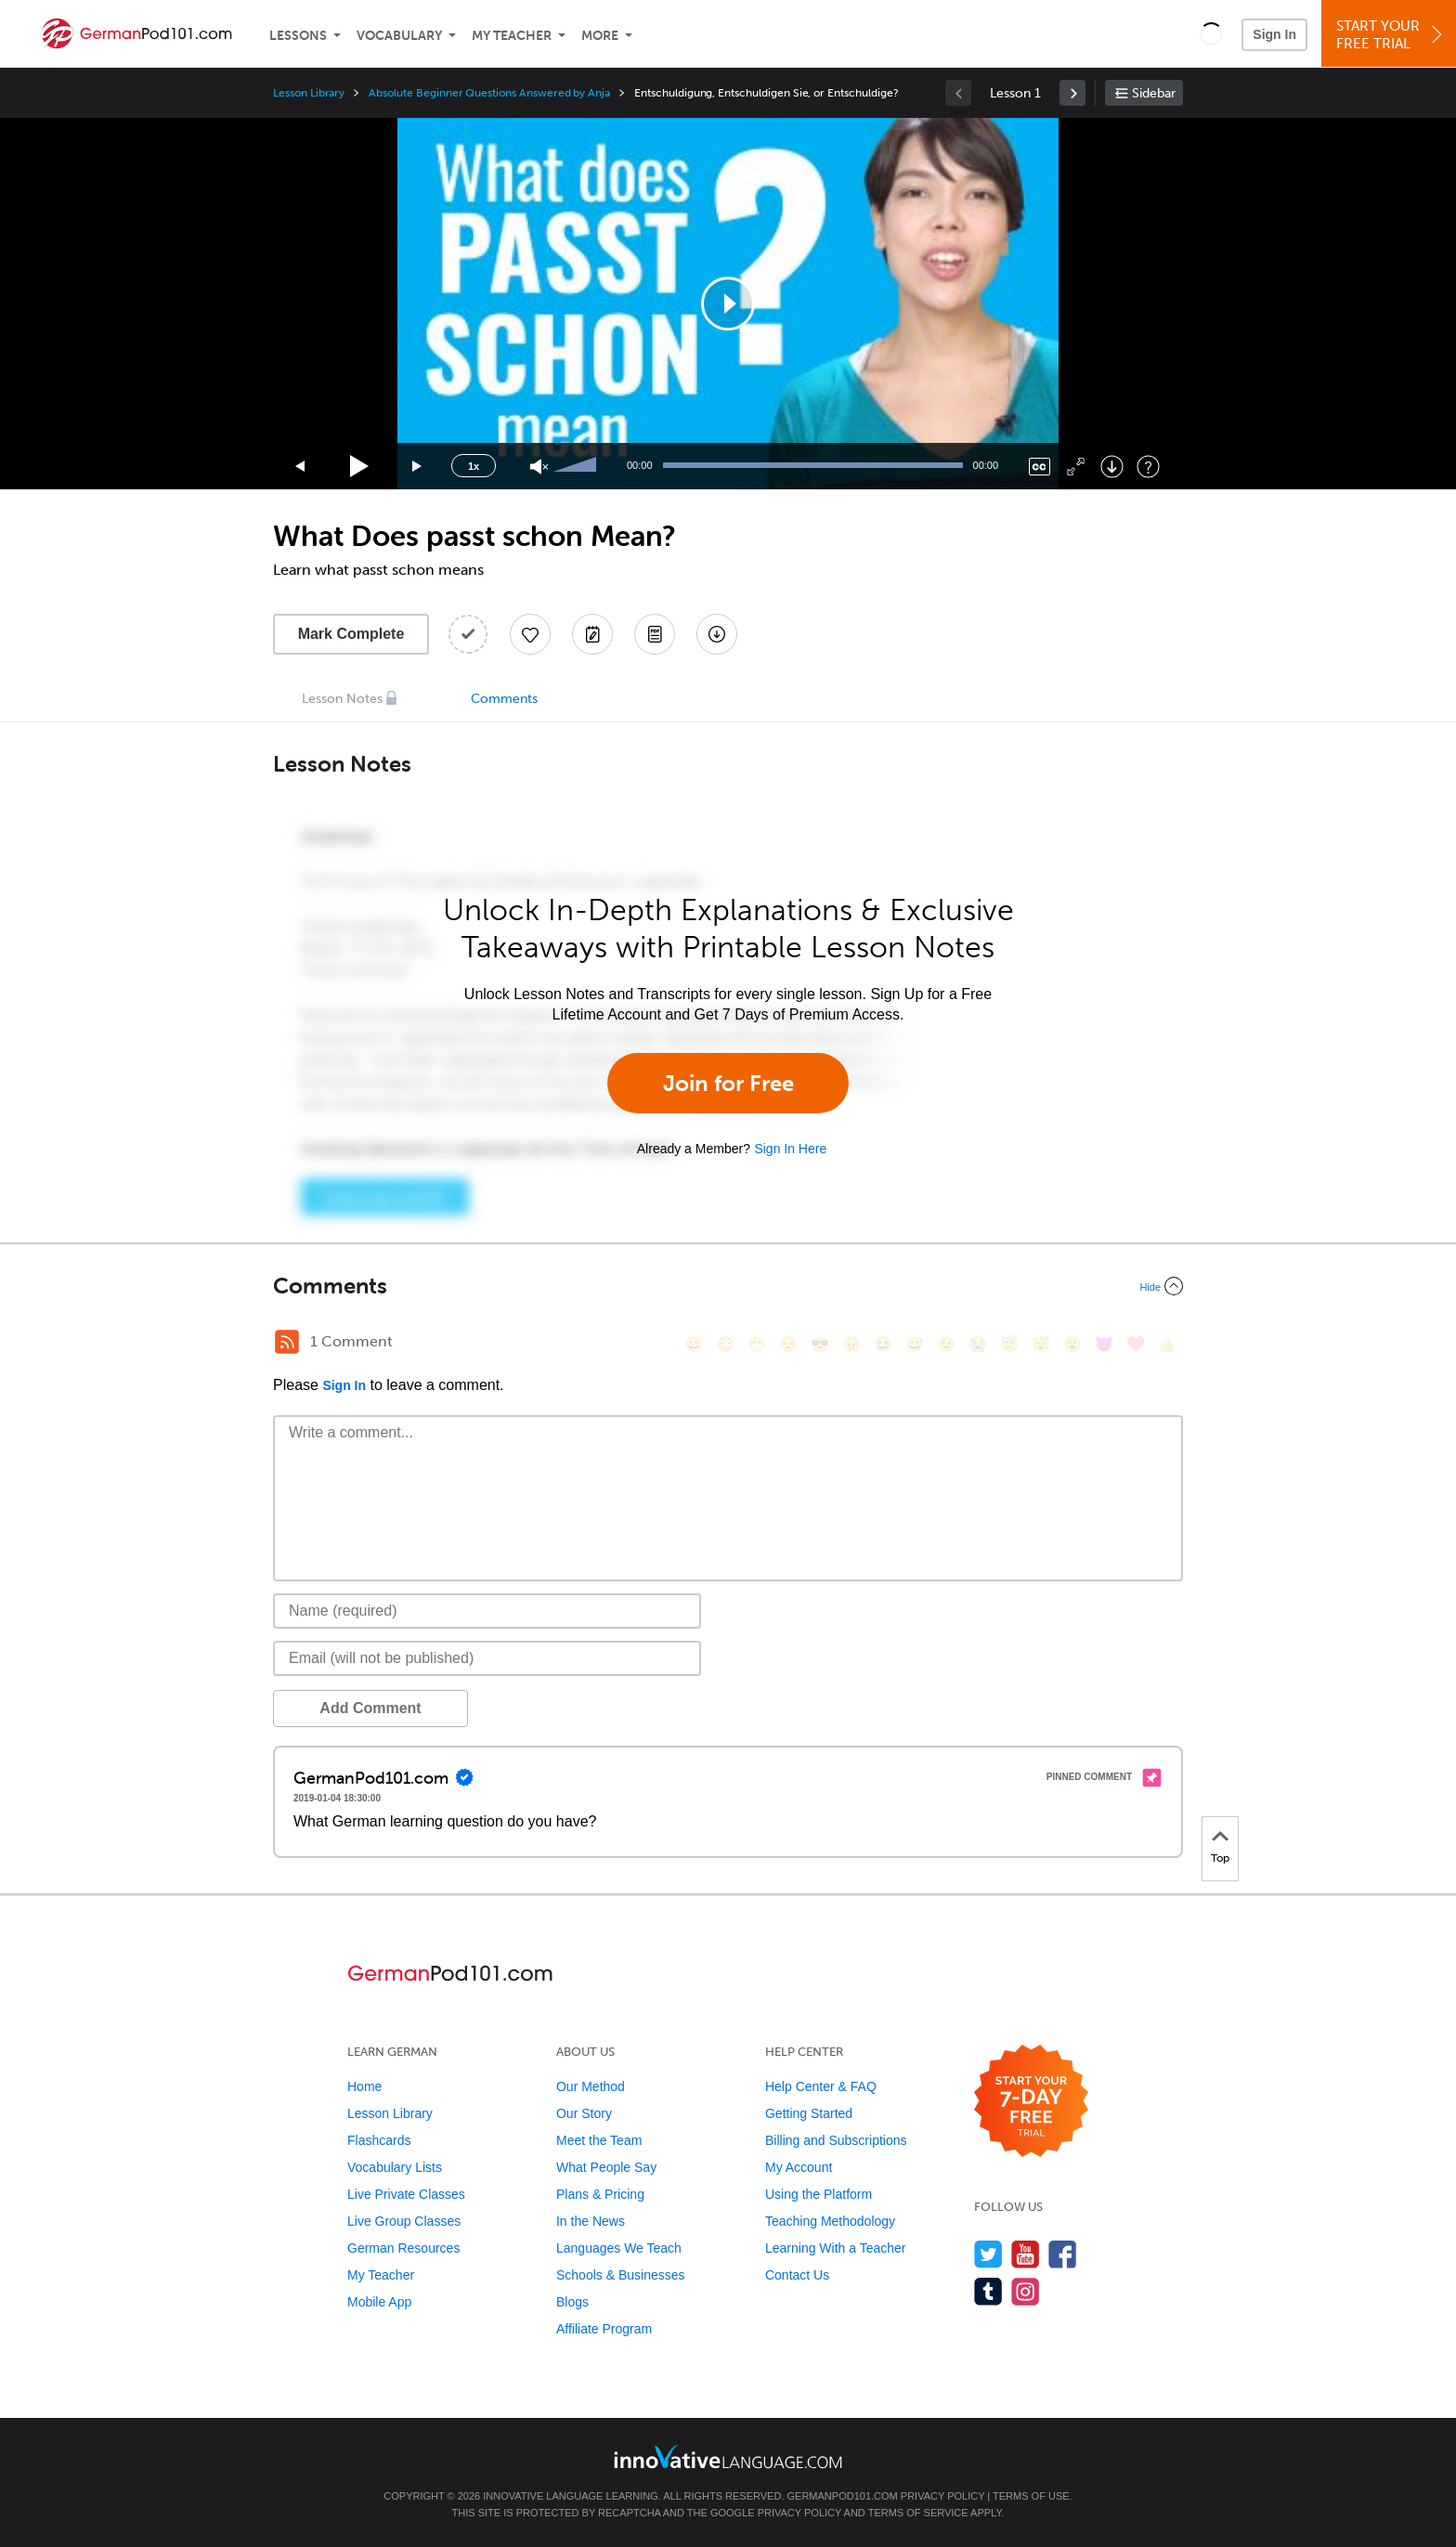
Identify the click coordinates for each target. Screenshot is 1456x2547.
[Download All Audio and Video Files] (716, 634)
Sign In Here (790, 1148)
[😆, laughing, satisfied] (883, 1344)
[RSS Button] (287, 1342)
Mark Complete (351, 634)
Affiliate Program (604, 2328)
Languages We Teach (619, 2248)
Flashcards (378, 2140)
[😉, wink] (946, 1344)
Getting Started (808, 2113)
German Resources (403, 2248)
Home (364, 2086)
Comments (504, 699)
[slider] (577, 466)
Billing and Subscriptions (836, 2140)
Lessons (298, 36)
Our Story (584, 2113)
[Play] (359, 466)
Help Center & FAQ (821, 2086)
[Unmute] (539, 466)
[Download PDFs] (654, 634)
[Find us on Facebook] (1062, 2254)
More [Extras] (599, 36)
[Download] (1112, 466)
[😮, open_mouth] (1072, 1344)
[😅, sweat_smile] (914, 1344)
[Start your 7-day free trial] (1031, 2102)
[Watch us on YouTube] (1025, 2254)
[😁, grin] (757, 1344)
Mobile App (379, 2301)
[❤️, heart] (1135, 1344)
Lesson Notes (342, 699)
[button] (1211, 33)
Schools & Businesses (620, 2275)
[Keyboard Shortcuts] (1148, 466)
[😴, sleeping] (1041, 1344)
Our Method (590, 2086)
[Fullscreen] (1075, 466)
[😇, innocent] (1009, 1344)
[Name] (487, 1611)
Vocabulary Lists (394, 2167)
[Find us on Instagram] (1025, 2291)
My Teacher (512, 36)
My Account (798, 2167)
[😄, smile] (693, 1344)
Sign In (1274, 34)
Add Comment (370, 1708)
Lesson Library (308, 92)
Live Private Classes (406, 2194)
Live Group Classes (404, 2221)
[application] (728, 303)
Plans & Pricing (600, 2194)
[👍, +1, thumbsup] (1167, 1344)
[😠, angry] (851, 1344)
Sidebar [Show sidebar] (1154, 93)
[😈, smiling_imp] (1104, 1344)
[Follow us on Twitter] (988, 2254)
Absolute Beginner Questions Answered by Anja (489, 92)
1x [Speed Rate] (473, 466)
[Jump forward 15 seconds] (417, 466)
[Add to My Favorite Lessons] (530, 634)
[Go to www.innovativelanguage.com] (728, 2456)
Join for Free (728, 1083)
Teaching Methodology (830, 2221)
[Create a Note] (592, 634)
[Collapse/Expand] (728, 1286)
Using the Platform (818, 2194)
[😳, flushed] (725, 1344)
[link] (1073, 93)
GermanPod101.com (842, 2496)
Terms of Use (1031, 2496)
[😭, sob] (978, 1344)
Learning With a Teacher (835, 2248)
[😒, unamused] (788, 1344)
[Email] (487, 1658)
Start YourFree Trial (1391, 35)
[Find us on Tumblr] (988, 2291)
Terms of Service (918, 2512)
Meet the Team (599, 2140)
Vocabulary (399, 36)
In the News (590, 2221)
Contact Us (797, 2275)
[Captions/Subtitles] (1039, 466)
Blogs (572, 2301)
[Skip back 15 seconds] (300, 466)
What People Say (606, 2167)
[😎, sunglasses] (820, 1344)
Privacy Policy (942, 2496)
